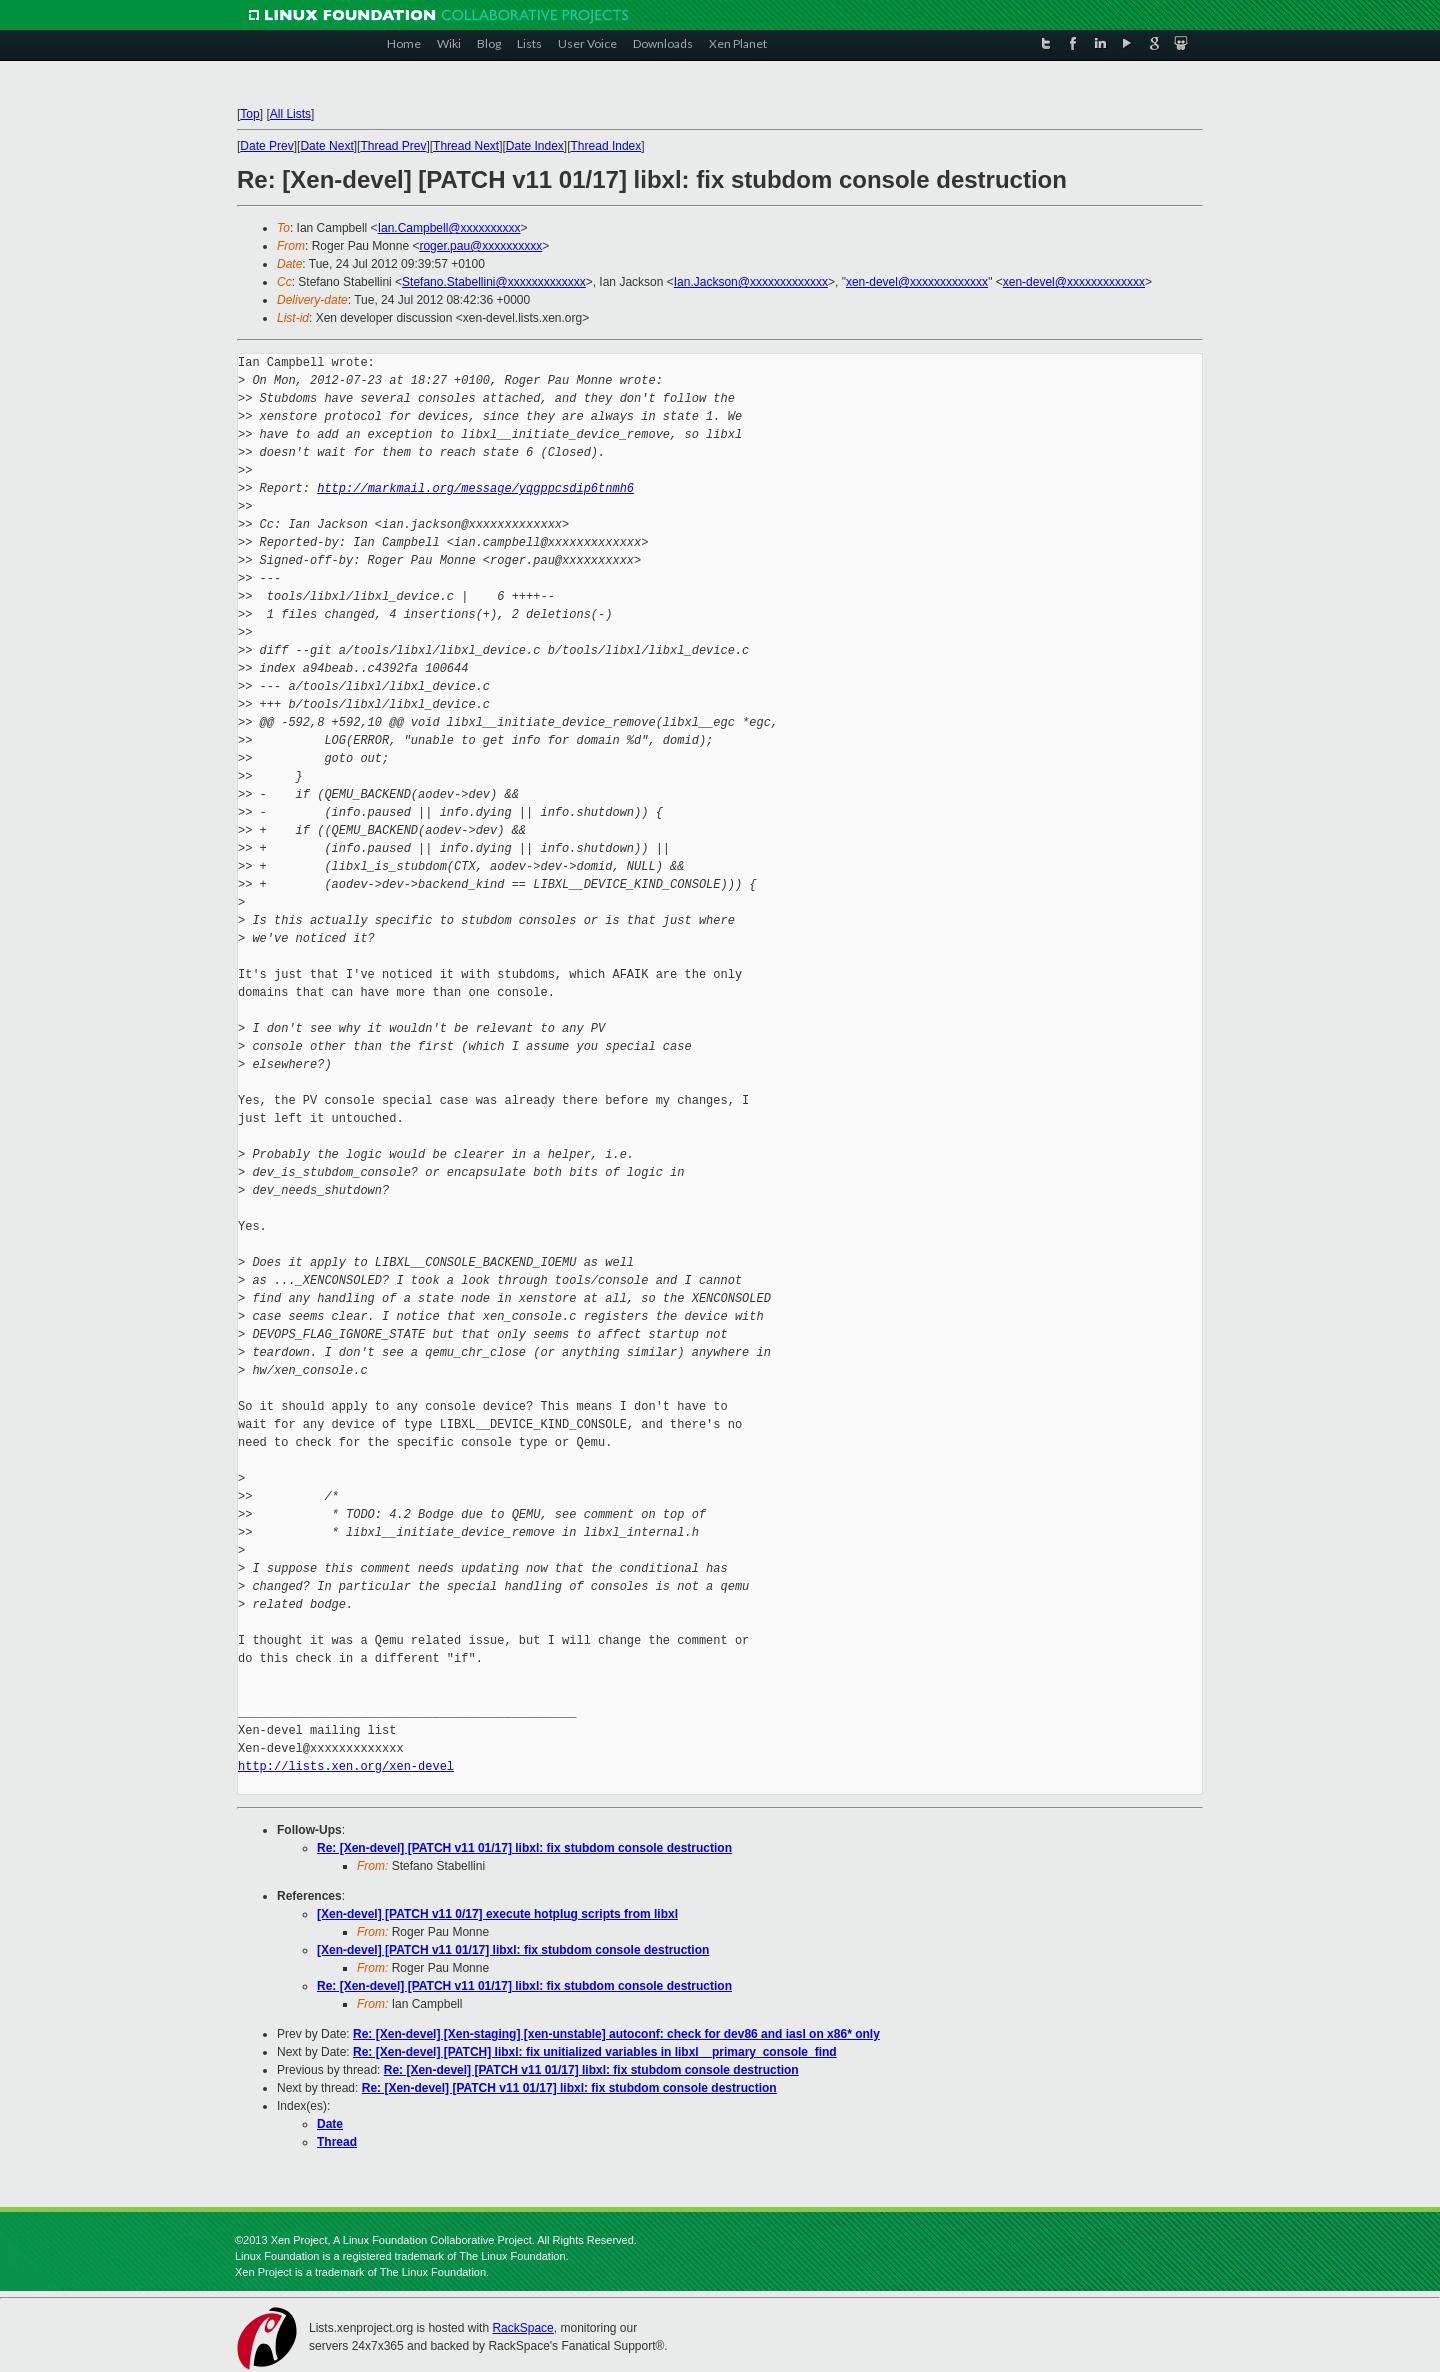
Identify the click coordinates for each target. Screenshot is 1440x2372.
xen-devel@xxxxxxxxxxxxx (917, 282)
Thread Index (606, 146)
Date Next (326, 146)
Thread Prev (393, 146)
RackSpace (522, 2328)
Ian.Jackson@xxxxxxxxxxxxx (751, 282)
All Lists (290, 114)
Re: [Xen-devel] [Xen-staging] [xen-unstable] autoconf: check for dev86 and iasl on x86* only (616, 2034)
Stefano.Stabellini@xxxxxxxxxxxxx (494, 282)
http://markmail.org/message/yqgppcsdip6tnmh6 (475, 488)
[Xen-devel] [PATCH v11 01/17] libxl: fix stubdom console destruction (513, 1950)
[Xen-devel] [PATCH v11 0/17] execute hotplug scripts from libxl (497, 1914)
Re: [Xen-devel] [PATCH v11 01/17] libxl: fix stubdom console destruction (524, 1848)
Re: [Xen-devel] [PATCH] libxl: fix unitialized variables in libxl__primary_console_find (595, 2052)
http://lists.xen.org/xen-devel (346, 1766)
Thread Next (466, 146)
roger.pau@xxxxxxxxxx (480, 246)
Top (249, 114)
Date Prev (266, 146)
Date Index (535, 146)
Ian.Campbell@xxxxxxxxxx (449, 228)
